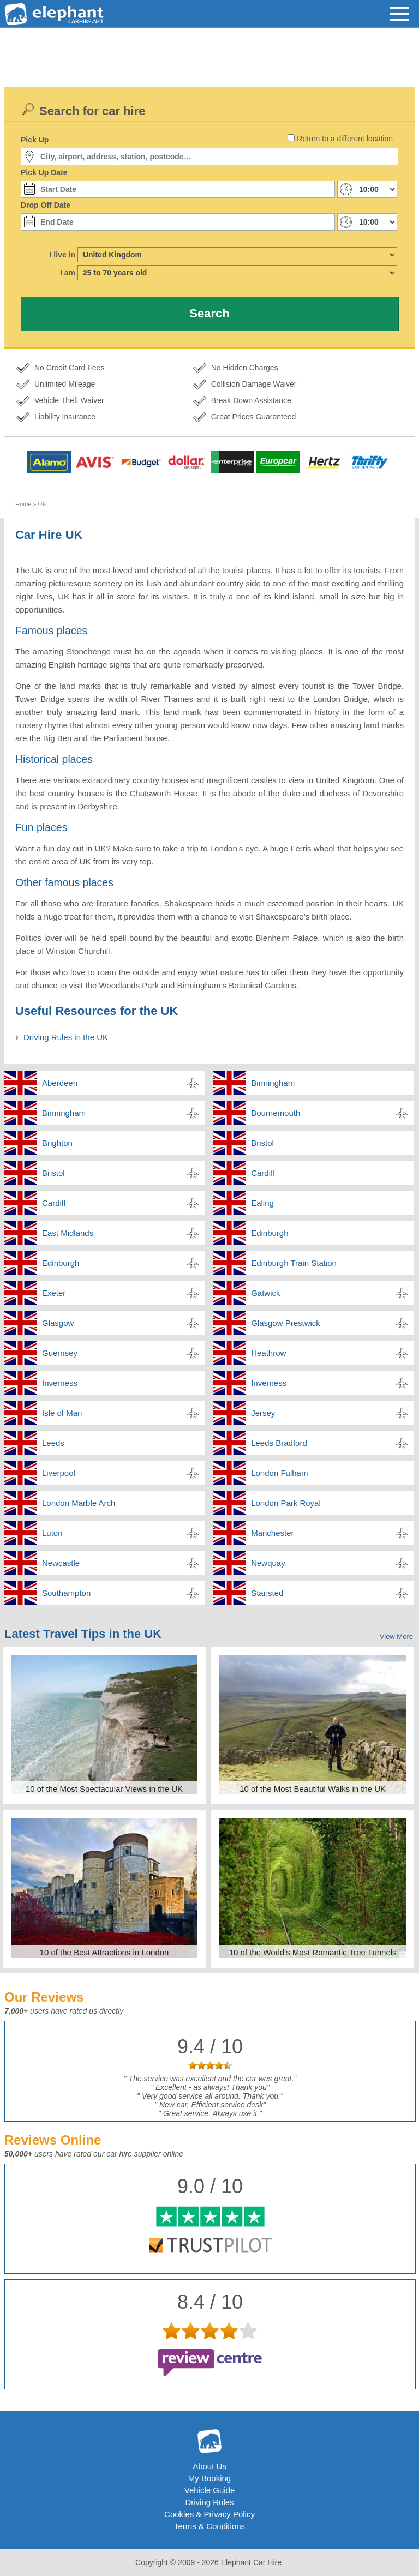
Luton (52, 1533)
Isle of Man (62, 1413)
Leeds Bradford (279, 1443)
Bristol (262, 1143)
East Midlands (67, 1233)
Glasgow (58, 1323)
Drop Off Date (45, 205)
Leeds (53, 1443)
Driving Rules (209, 2502)
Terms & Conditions (209, 2526)
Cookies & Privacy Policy (209, 2514)
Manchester (272, 1533)
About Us (209, 2466)
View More (396, 1636)
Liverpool (58, 1473)
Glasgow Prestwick (285, 1323)
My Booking (209, 2478)
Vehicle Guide (209, 2490)
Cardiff (263, 1173)
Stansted (267, 1593)
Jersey (263, 1413)
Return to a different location (345, 138)
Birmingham (273, 1083)
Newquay (268, 1563)
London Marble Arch (78, 1503)
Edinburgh (269, 1233)
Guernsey (59, 1353)
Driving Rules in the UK (65, 1037)
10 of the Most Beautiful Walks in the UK (313, 1788)
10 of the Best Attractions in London (104, 1952)
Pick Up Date (44, 172)
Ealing (262, 1203)
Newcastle (61, 1563)
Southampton (66, 1593)
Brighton (57, 1143)
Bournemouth (275, 1113)
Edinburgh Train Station (294, 1263)
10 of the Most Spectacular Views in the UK (104, 1788)
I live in (62, 254)
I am (67, 272)
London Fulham (279, 1473)
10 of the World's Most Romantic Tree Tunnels (313, 1952)
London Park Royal (286, 1503)
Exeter (53, 1293)
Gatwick (265, 1293)
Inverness (59, 1383)
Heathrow (268, 1353)
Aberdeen (59, 1083)
